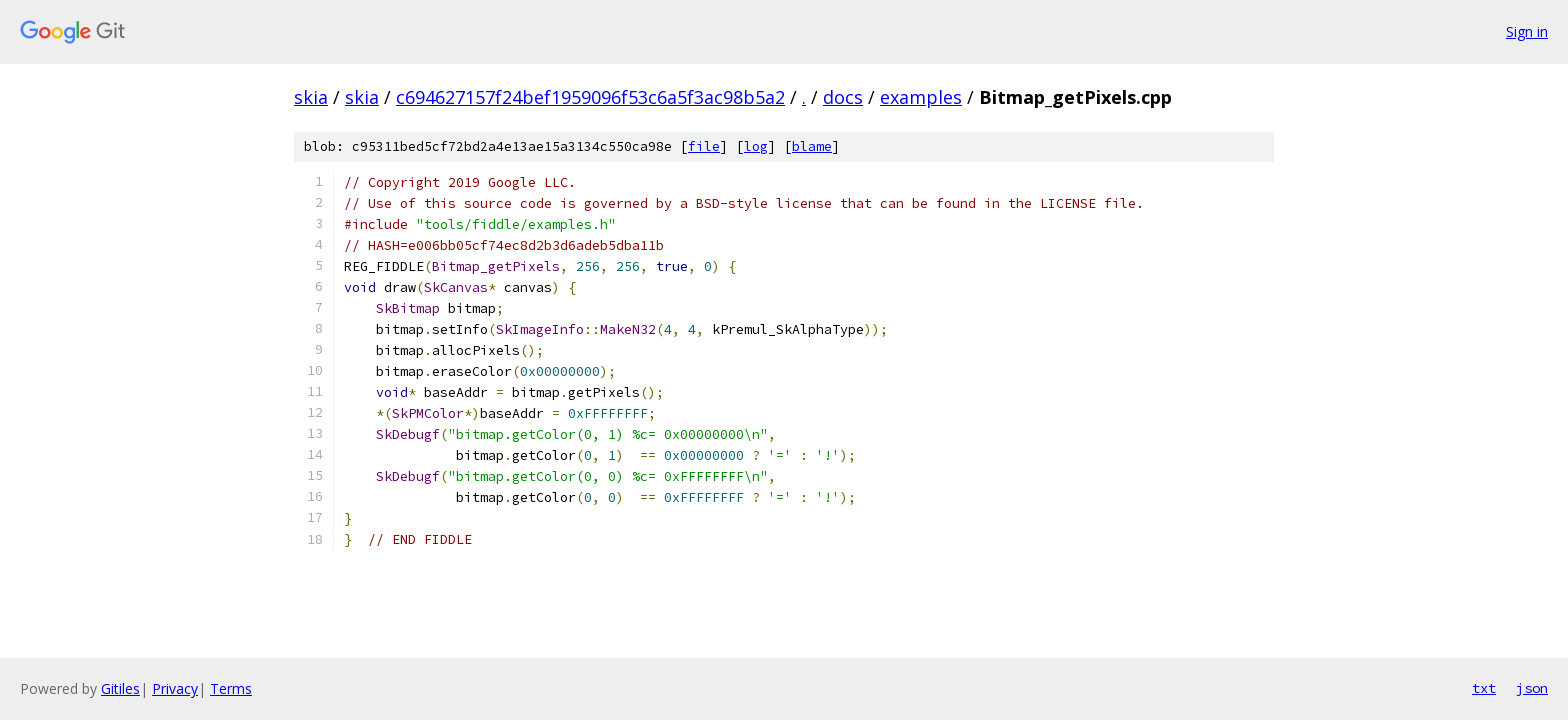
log (756, 146)
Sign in (1527, 31)
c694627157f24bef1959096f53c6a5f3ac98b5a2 (590, 97)
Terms (231, 688)
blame (812, 146)
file (704, 146)
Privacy (175, 688)
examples (921, 97)
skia (311, 97)
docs (843, 97)
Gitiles (120, 688)
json (1532, 688)
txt (1484, 688)
